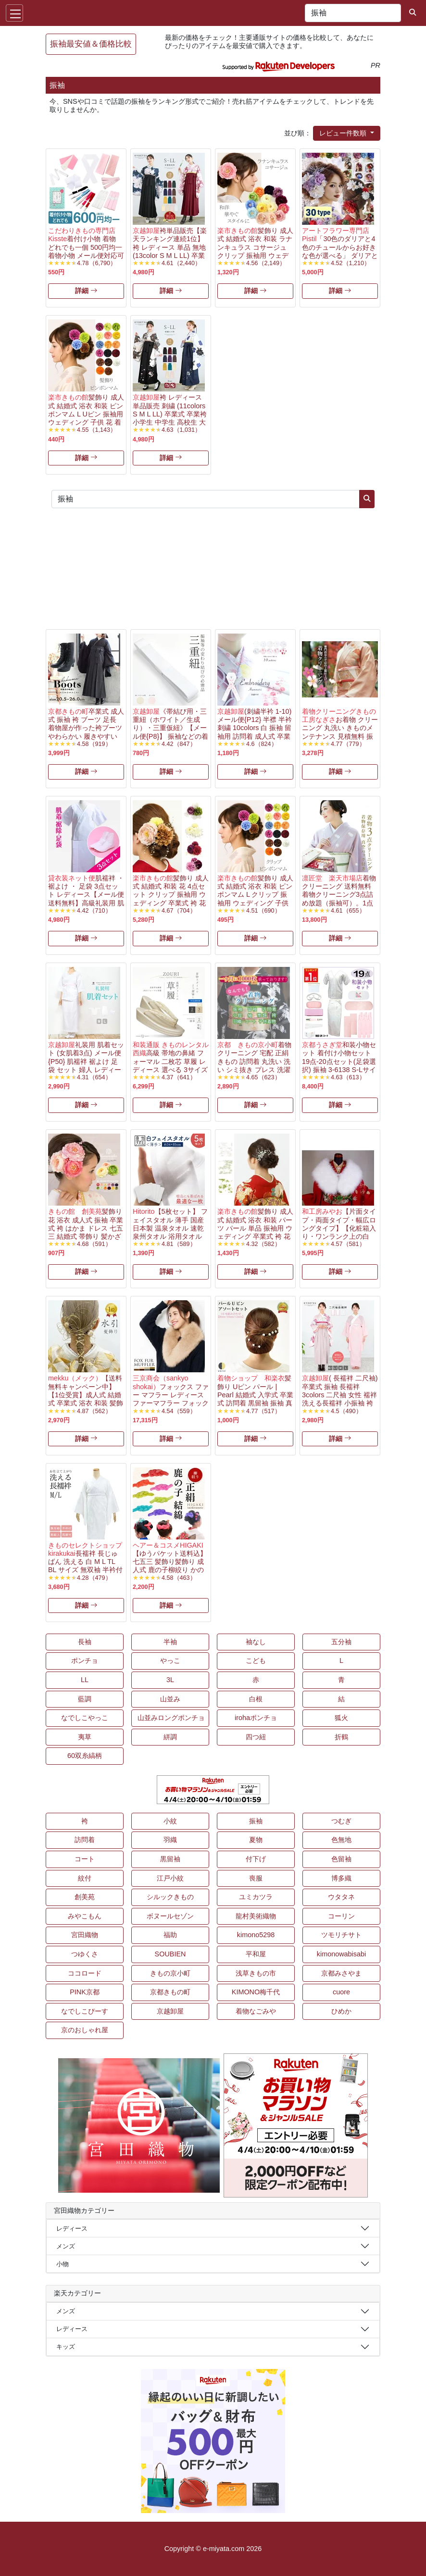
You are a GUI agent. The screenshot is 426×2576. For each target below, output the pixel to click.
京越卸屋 (170, 2011)
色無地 (341, 1839)
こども (256, 1660)
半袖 (170, 1642)
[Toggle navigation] (14, 13)
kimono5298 (256, 1935)
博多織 (341, 1878)
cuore (341, 1992)
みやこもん (84, 1916)
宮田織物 (84, 1935)
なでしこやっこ (84, 1717)
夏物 (256, 1839)
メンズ (65, 2246)
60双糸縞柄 (84, 1755)
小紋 (170, 1821)
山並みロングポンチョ (171, 1717)
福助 (170, 1935)
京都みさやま (341, 1973)
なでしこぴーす (84, 2011)
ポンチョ (84, 1660)
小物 (62, 2264)
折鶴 (341, 1737)
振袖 (256, 1821)
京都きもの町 (170, 1992)
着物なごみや (256, 2011)
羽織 (170, 1839)
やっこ (170, 1660)
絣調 (170, 1737)
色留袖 (341, 1859)
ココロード (84, 1973)
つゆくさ (84, 1954)
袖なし (256, 1642)
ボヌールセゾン (170, 1916)
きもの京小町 (170, 1973)
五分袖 (341, 1642)
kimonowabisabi (341, 1954)
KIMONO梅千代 (256, 1992)
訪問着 (85, 1839)
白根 (256, 1699)
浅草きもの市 (256, 1973)
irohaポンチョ (256, 1717)
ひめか (341, 2011)
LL (84, 1680)
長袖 (84, 1642)
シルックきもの (170, 1897)
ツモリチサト (341, 1935)
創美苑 (85, 1897)
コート (85, 1859)
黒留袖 (170, 1859)
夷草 (84, 1737)
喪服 (256, 1878)
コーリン (341, 1916)
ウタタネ (341, 1897)
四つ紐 (256, 1737)
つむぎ (341, 1821)
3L (170, 1680)
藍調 (84, 1699)
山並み (170, 1699)
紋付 (84, 1878)
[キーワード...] (353, 13)
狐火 (341, 1717)
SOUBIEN (170, 1954)
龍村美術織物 (256, 1916)
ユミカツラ (256, 1897)
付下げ (256, 1859)
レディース (72, 2228)
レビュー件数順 (343, 133)
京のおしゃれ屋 (84, 2030)
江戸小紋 (170, 1878)
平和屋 (256, 1954)
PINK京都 (85, 1992)
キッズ (65, 2346)
